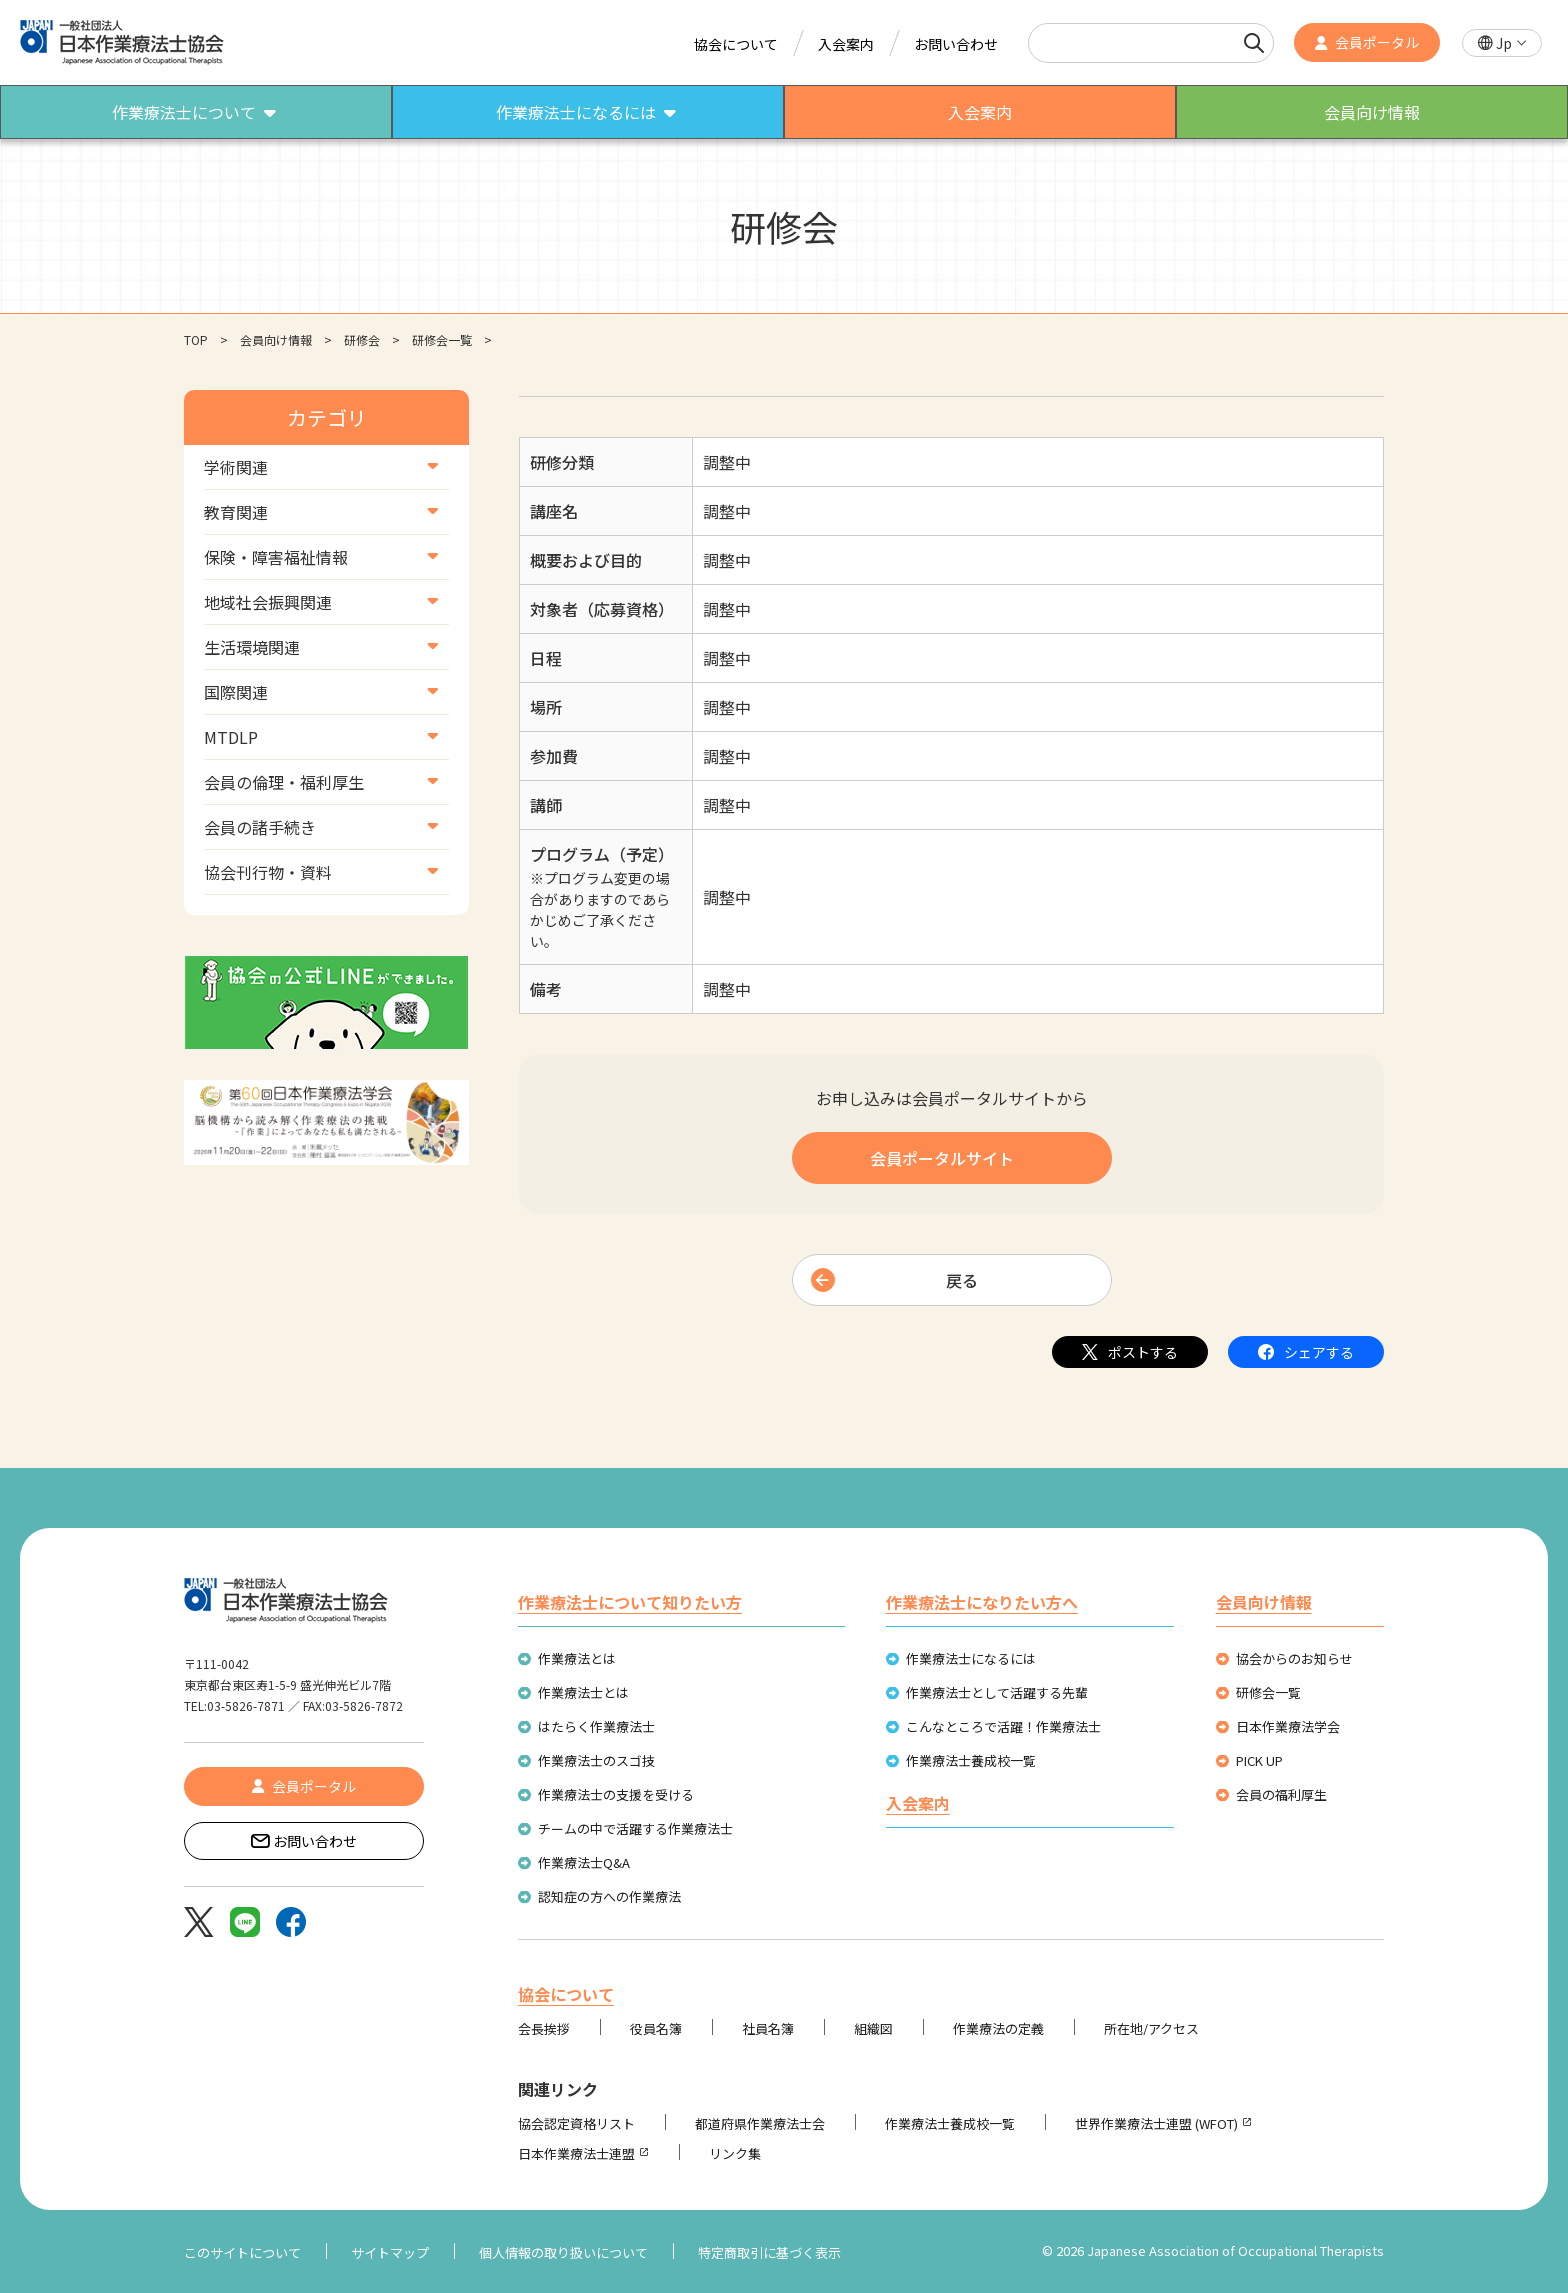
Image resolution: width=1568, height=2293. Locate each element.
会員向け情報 (276, 339)
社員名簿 (768, 2028)
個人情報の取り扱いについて (563, 2252)
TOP (196, 339)
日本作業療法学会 (1288, 1726)
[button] (1502, 43)
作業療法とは (577, 1658)
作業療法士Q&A (584, 1862)
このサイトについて (242, 2252)
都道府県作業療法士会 (760, 2123)
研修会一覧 (442, 339)
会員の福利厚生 (1281, 1794)
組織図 (873, 2028)
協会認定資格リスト (576, 2123)
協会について (736, 44)
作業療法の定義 (998, 2028)
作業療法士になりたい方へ (982, 1602)
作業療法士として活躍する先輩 (997, 1692)
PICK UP (1259, 1760)
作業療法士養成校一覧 (971, 1760)
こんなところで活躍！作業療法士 (1003, 1726)
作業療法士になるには (971, 1658)
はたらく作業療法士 (596, 1726)
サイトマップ (390, 2252)
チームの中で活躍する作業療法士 (635, 1828)
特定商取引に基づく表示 (769, 2252)
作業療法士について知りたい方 (630, 1602)
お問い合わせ (956, 44)
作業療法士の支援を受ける (616, 1794)
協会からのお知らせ (1294, 1658)
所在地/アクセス (1151, 2028)
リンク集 (735, 2153)
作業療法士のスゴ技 (596, 1760)
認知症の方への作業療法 (609, 1896)
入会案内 (846, 44)
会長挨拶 (544, 2028)
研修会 (362, 339)
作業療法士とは (583, 1692)
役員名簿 (656, 2028)
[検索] (1254, 43)
